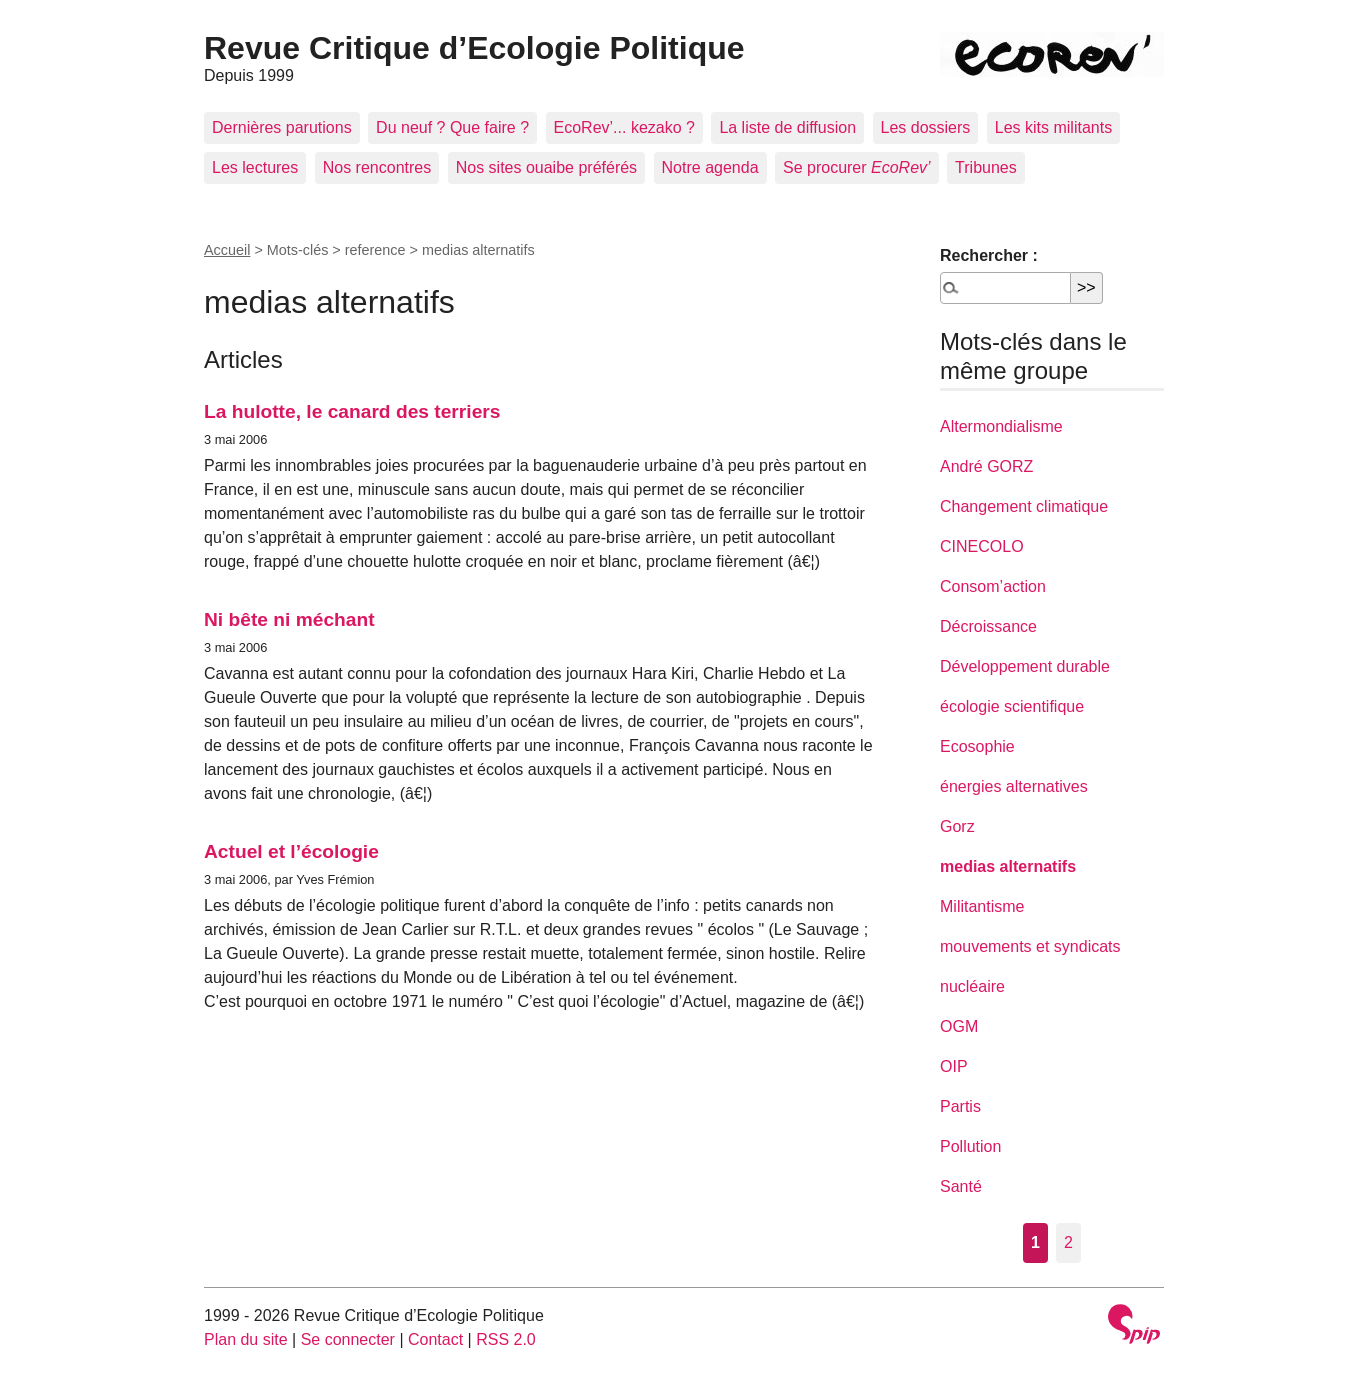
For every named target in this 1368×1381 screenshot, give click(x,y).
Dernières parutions (282, 127)
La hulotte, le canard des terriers (352, 411)
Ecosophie (977, 746)
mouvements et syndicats (1030, 946)
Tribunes (986, 167)
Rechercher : (989, 255)
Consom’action (993, 586)
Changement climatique (1024, 506)
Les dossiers (926, 127)
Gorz (957, 826)
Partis (960, 1106)
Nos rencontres (377, 167)
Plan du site (246, 1339)
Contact (435, 1339)
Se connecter (348, 1339)
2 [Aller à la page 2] (1068, 1242)
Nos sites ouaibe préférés (546, 167)
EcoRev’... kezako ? (624, 127)
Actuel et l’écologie (291, 851)
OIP (954, 1066)
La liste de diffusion (787, 127)
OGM (959, 1026)
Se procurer (857, 167)
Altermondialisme (1001, 426)
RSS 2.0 (506, 1339)
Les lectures (255, 167)
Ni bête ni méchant (289, 619)
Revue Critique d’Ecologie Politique (474, 48)
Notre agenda (710, 167)
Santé (961, 1186)
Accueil (227, 250)
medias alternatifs (1008, 866)
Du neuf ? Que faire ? (452, 127)
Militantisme (982, 906)
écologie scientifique (1012, 706)
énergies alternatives (1014, 786)
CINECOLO (982, 546)
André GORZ (986, 466)
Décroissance (988, 626)
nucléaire (972, 986)
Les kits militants (1053, 127)
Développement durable (1025, 666)
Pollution (970, 1146)
